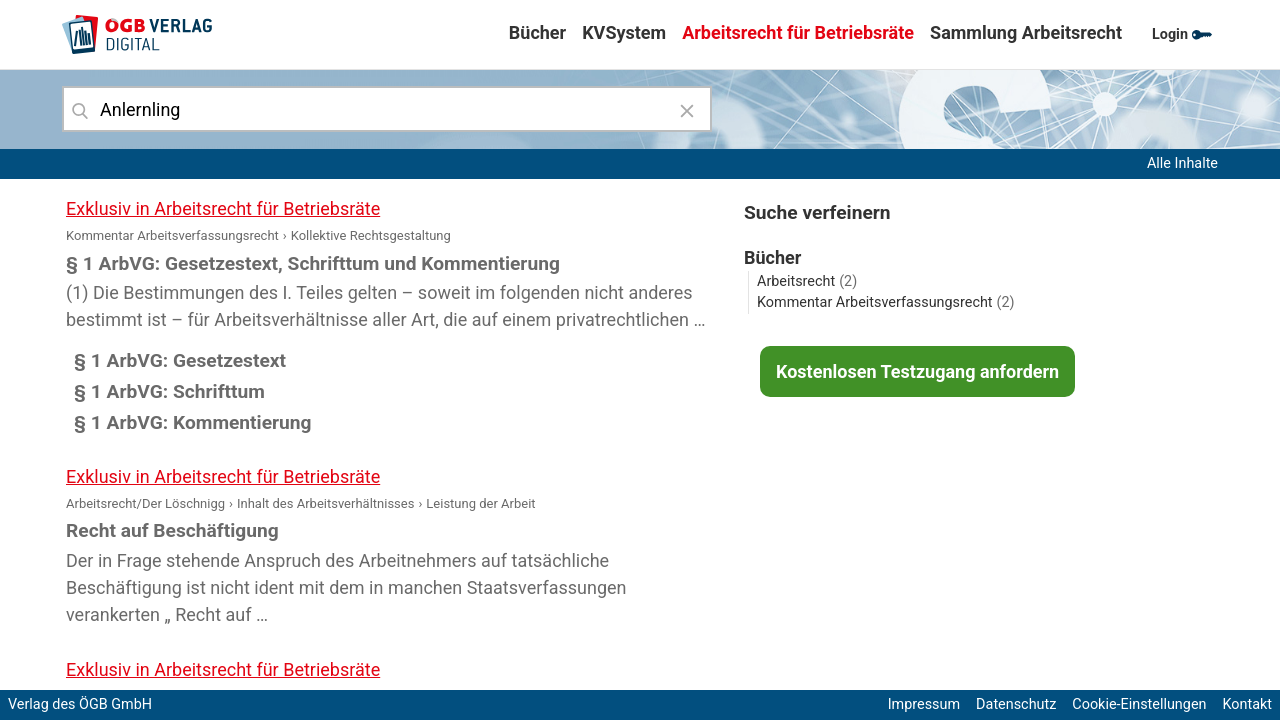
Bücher (537, 32)
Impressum (924, 704)
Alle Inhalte (1182, 163)
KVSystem (624, 32)
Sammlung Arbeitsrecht (1026, 32)
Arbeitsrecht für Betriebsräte (798, 32)
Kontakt (1247, 704)
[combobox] (387, 109)
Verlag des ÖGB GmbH (80, 704)
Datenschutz (1016, 704)
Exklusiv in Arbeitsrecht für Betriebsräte (223, 208)
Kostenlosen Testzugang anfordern (917, 371)
